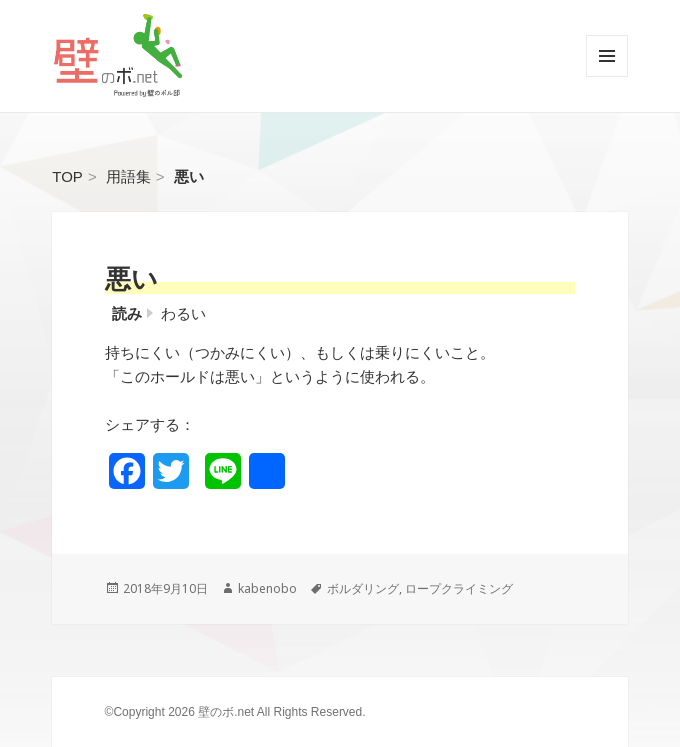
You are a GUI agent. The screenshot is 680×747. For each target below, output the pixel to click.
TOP (67, 176)
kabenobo (267, 588)
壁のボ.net (226, 712)
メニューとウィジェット (607, 76)
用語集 (128, 176)
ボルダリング (363, 588)
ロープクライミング (459, 588)
